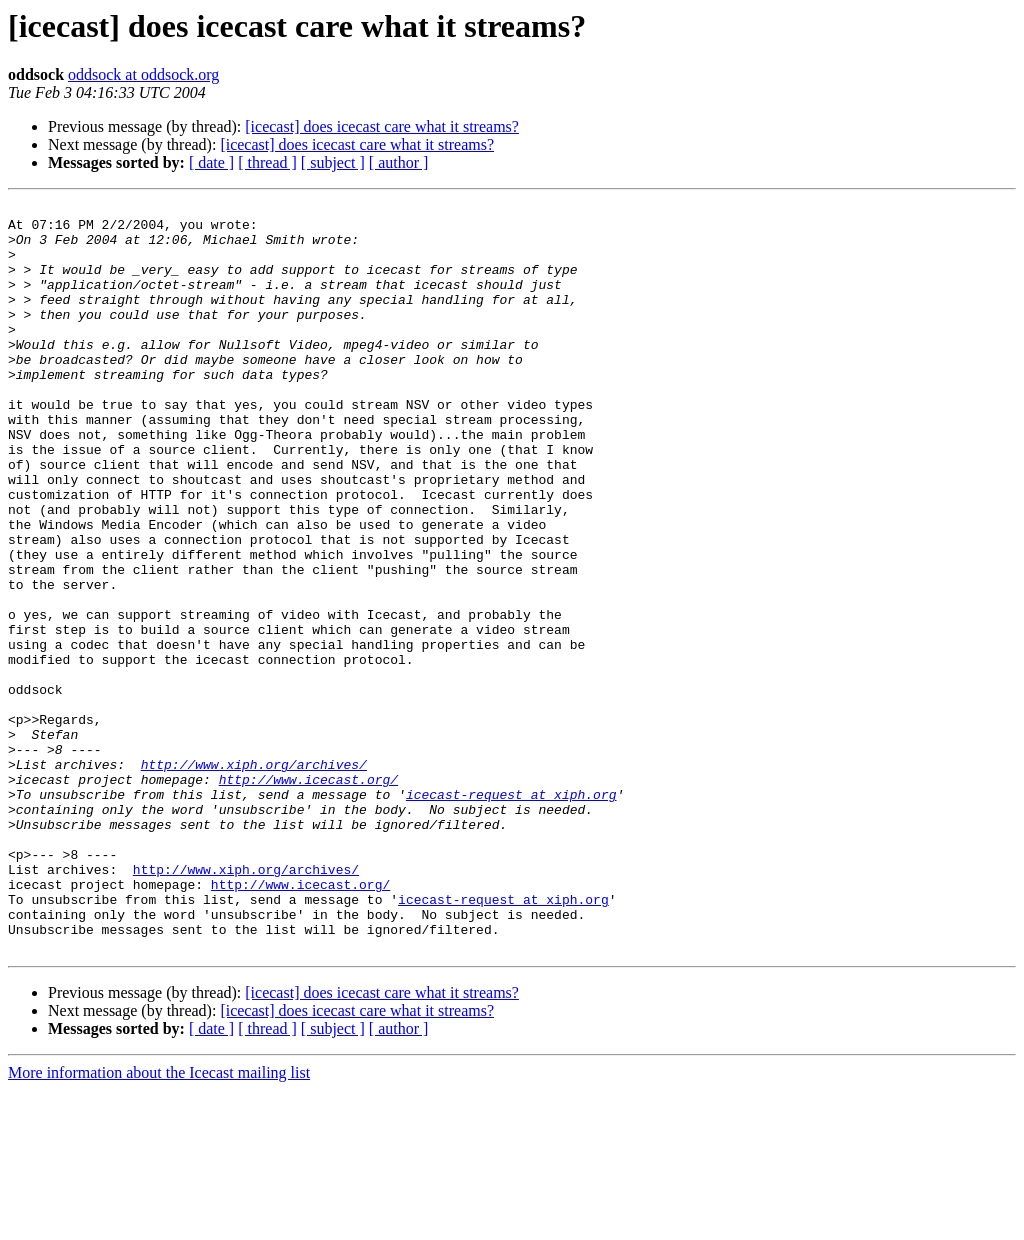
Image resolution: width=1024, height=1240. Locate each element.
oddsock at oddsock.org (143, 74)
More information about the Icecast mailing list (159, 1222)
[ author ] (399, 162)
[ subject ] (333, 162)
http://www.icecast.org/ (308, 896)
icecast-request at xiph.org (511, 914)
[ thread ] (267, 162)
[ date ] (211, 162)
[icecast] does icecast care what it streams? (382, 126)
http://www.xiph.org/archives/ (254, 878)
